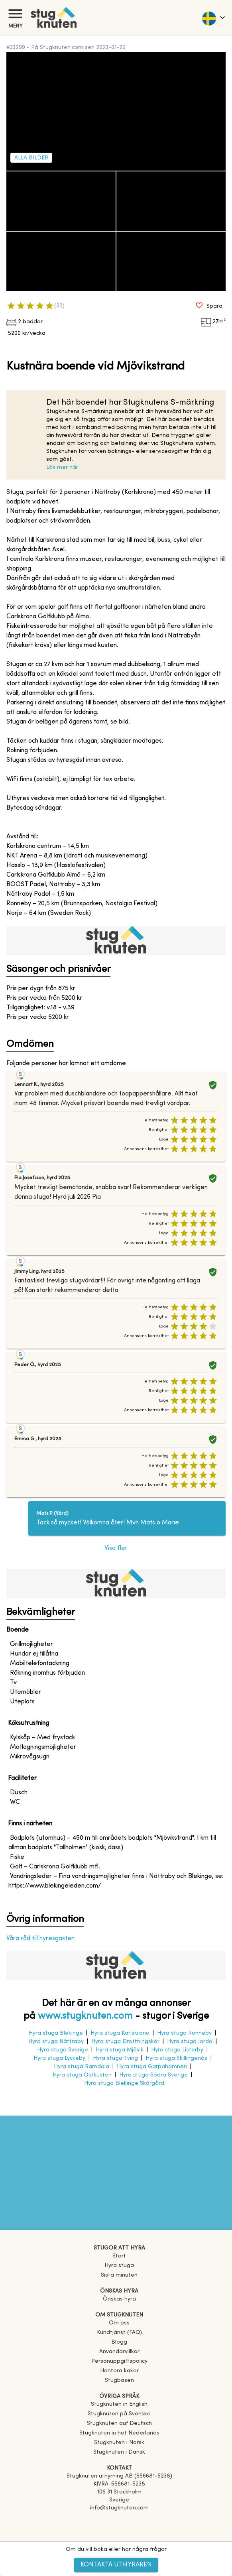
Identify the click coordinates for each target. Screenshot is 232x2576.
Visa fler (116, 1548)
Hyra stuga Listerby (177, 2050)
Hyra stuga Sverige (62, 2050)
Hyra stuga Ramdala (81, 2066)
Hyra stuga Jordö (189, 2041)
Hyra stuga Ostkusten (82, 2075)
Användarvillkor (119, 2351)
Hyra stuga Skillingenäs (176, 2058)
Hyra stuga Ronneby (184, 2033)
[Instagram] (119, 2530)
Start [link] (119, 2256)
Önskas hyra (119, 2299)
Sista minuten (119, 2275)
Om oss (119, 2323)
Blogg (119, 2342)
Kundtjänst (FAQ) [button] (119, 2332)
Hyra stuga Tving (115, 2058)
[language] (213, 17)
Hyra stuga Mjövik (120, 2050)
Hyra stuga (119, 2265)
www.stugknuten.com (85, 2016)
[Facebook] (119, 2519)
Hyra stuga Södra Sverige (153, 2075)
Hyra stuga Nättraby (56, 2041)
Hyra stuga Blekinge (56, 2033)
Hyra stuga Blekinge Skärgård (124, 2083)
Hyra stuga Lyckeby (59, 2058)
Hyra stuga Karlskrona (119, 2033)
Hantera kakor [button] (119, 2370)
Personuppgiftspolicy (119, 2361)
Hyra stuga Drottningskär (125, 2041)
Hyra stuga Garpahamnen (152, 2066)
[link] (119, 2404)
